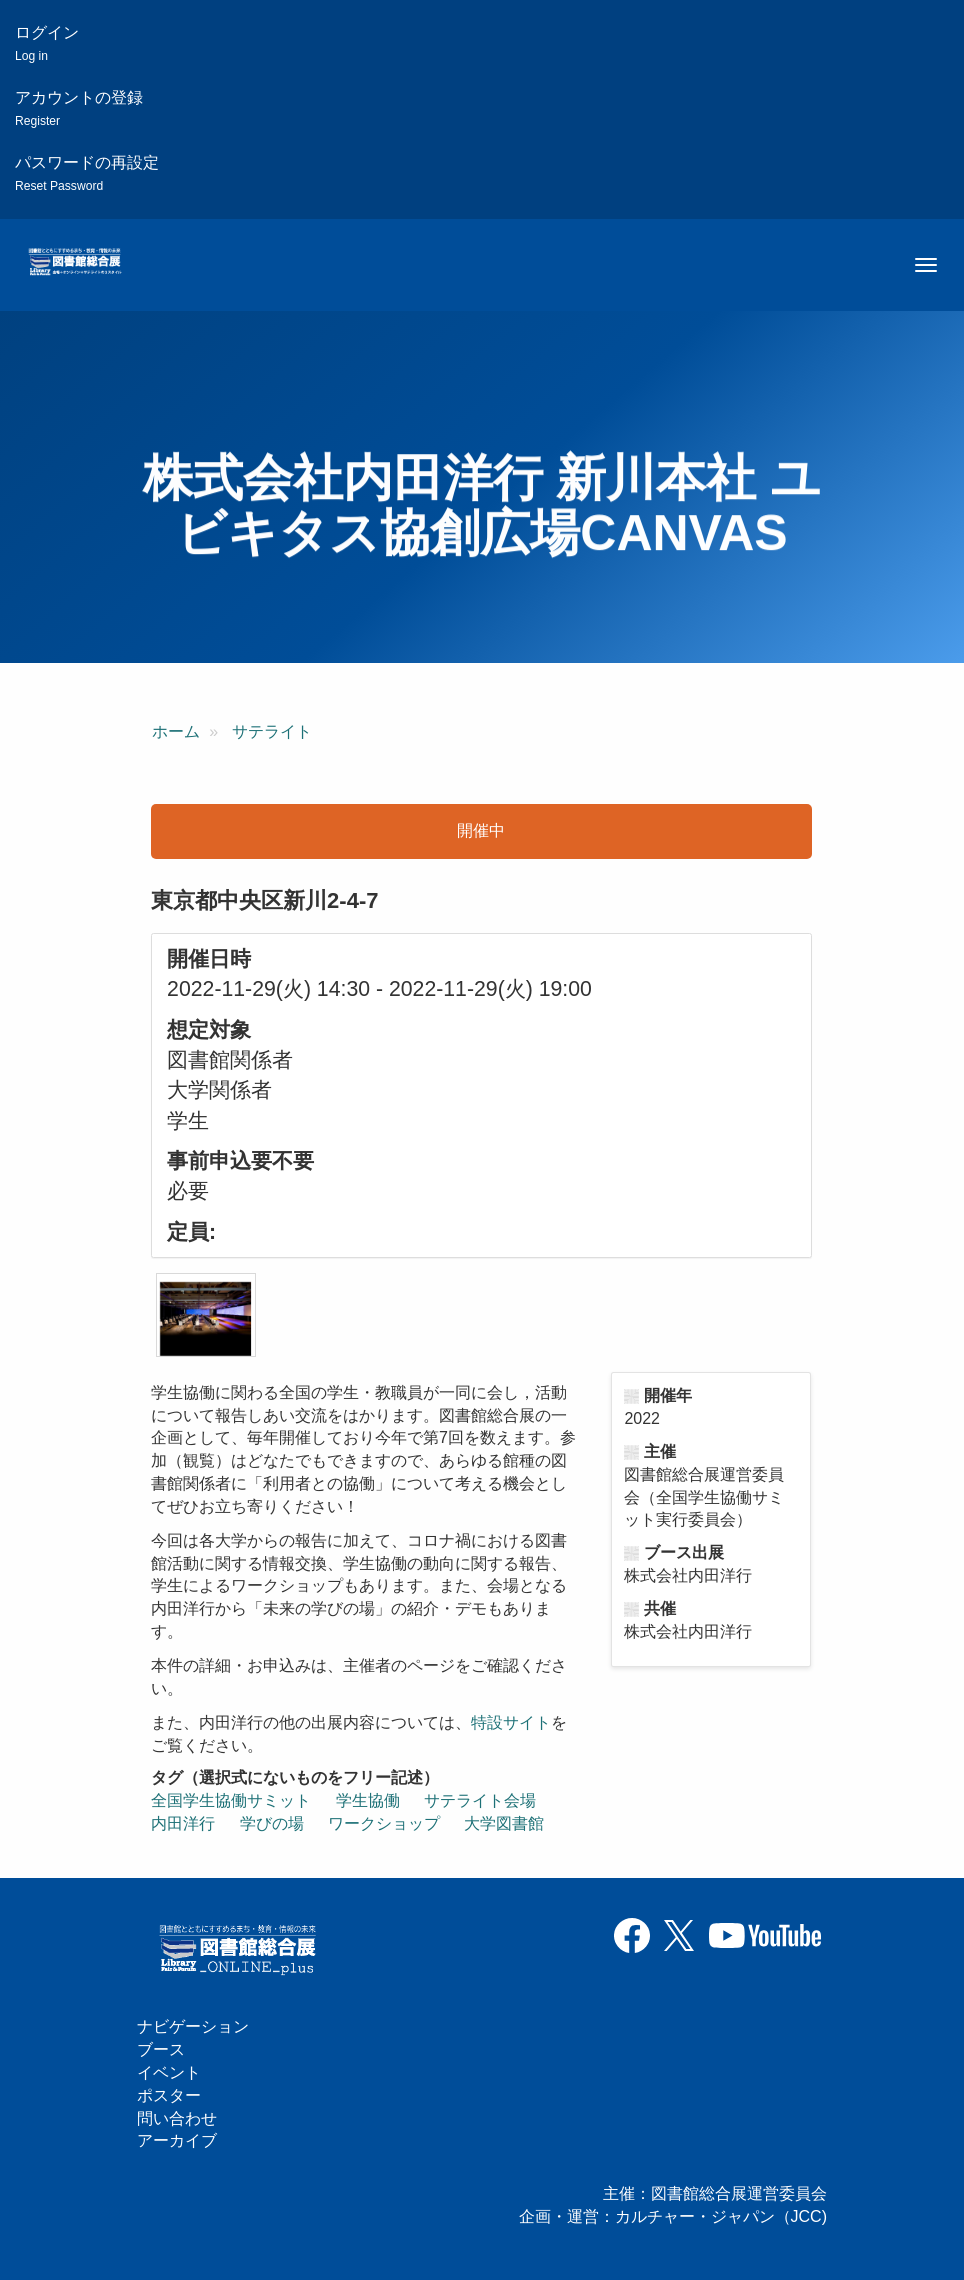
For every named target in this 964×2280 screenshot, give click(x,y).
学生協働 (368, 1800)
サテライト (272, 731)
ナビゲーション (193, 2026)
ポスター (169, 2095)
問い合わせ (177, 2118)
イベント (169, 2072)
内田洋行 (183, 1823)
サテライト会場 (480, 1800)
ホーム (176, 731)
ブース (161, 2049)
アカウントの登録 (79, 108)
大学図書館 (504, 1823)
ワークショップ (384, 1823)
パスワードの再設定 (87, 173)
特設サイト (511, 1722)
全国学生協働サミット (231, 1800)
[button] (206, 1315)
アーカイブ (177, 2140)
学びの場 (272, 1823)
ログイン (47, 43)
